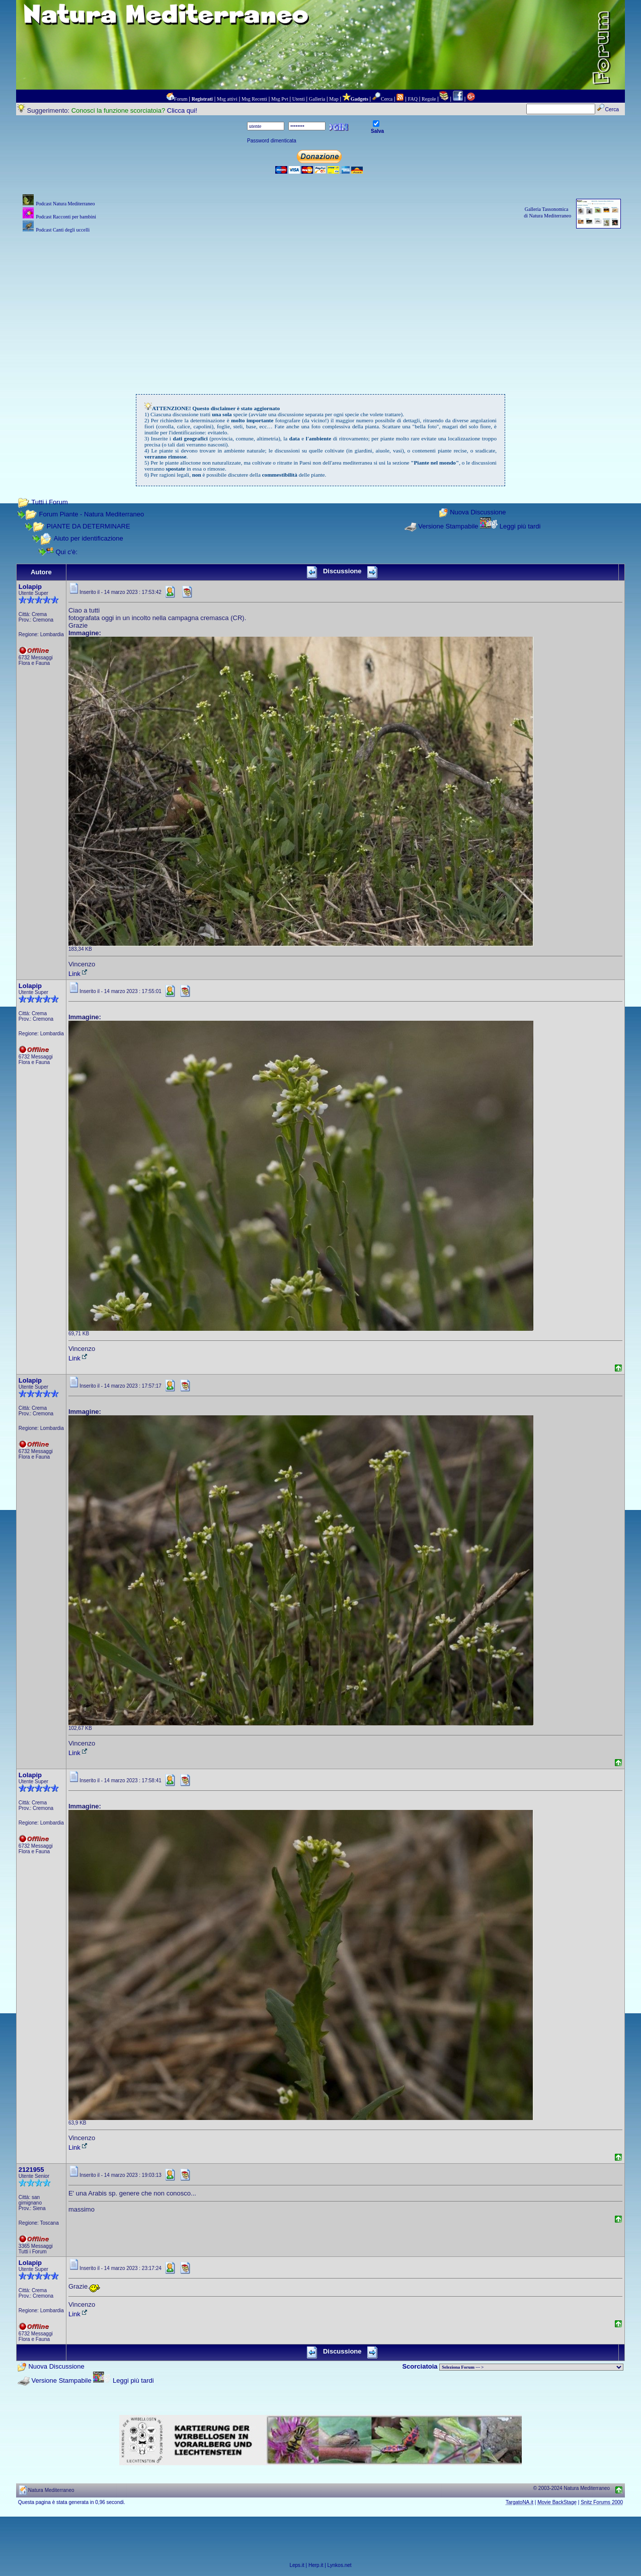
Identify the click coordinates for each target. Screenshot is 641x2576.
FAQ (413, 99)
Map (333, 99)
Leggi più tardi (520, 526)
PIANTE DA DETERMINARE (88, 526)
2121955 (31, 2169)
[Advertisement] (320, 305)
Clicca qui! (182, 110)
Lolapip (30, 586)
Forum (181, 99)
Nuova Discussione (478, 512)
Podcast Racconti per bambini (66, 216)
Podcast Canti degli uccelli (63, 230)
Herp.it (315, 2565)
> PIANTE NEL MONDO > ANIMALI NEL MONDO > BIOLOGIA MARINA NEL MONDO (531, 2367)
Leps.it (296, 2565)
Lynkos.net (340, 2565)
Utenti (298, 99)
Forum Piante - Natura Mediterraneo (91, 514)
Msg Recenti (254, 99)
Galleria (317, 99)
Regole (429, 99)
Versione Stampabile (448, 526)
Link (78, 973)
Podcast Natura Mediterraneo (65, 203)
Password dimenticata (271, 140)
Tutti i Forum (49, 502)
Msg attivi (227, 99)
